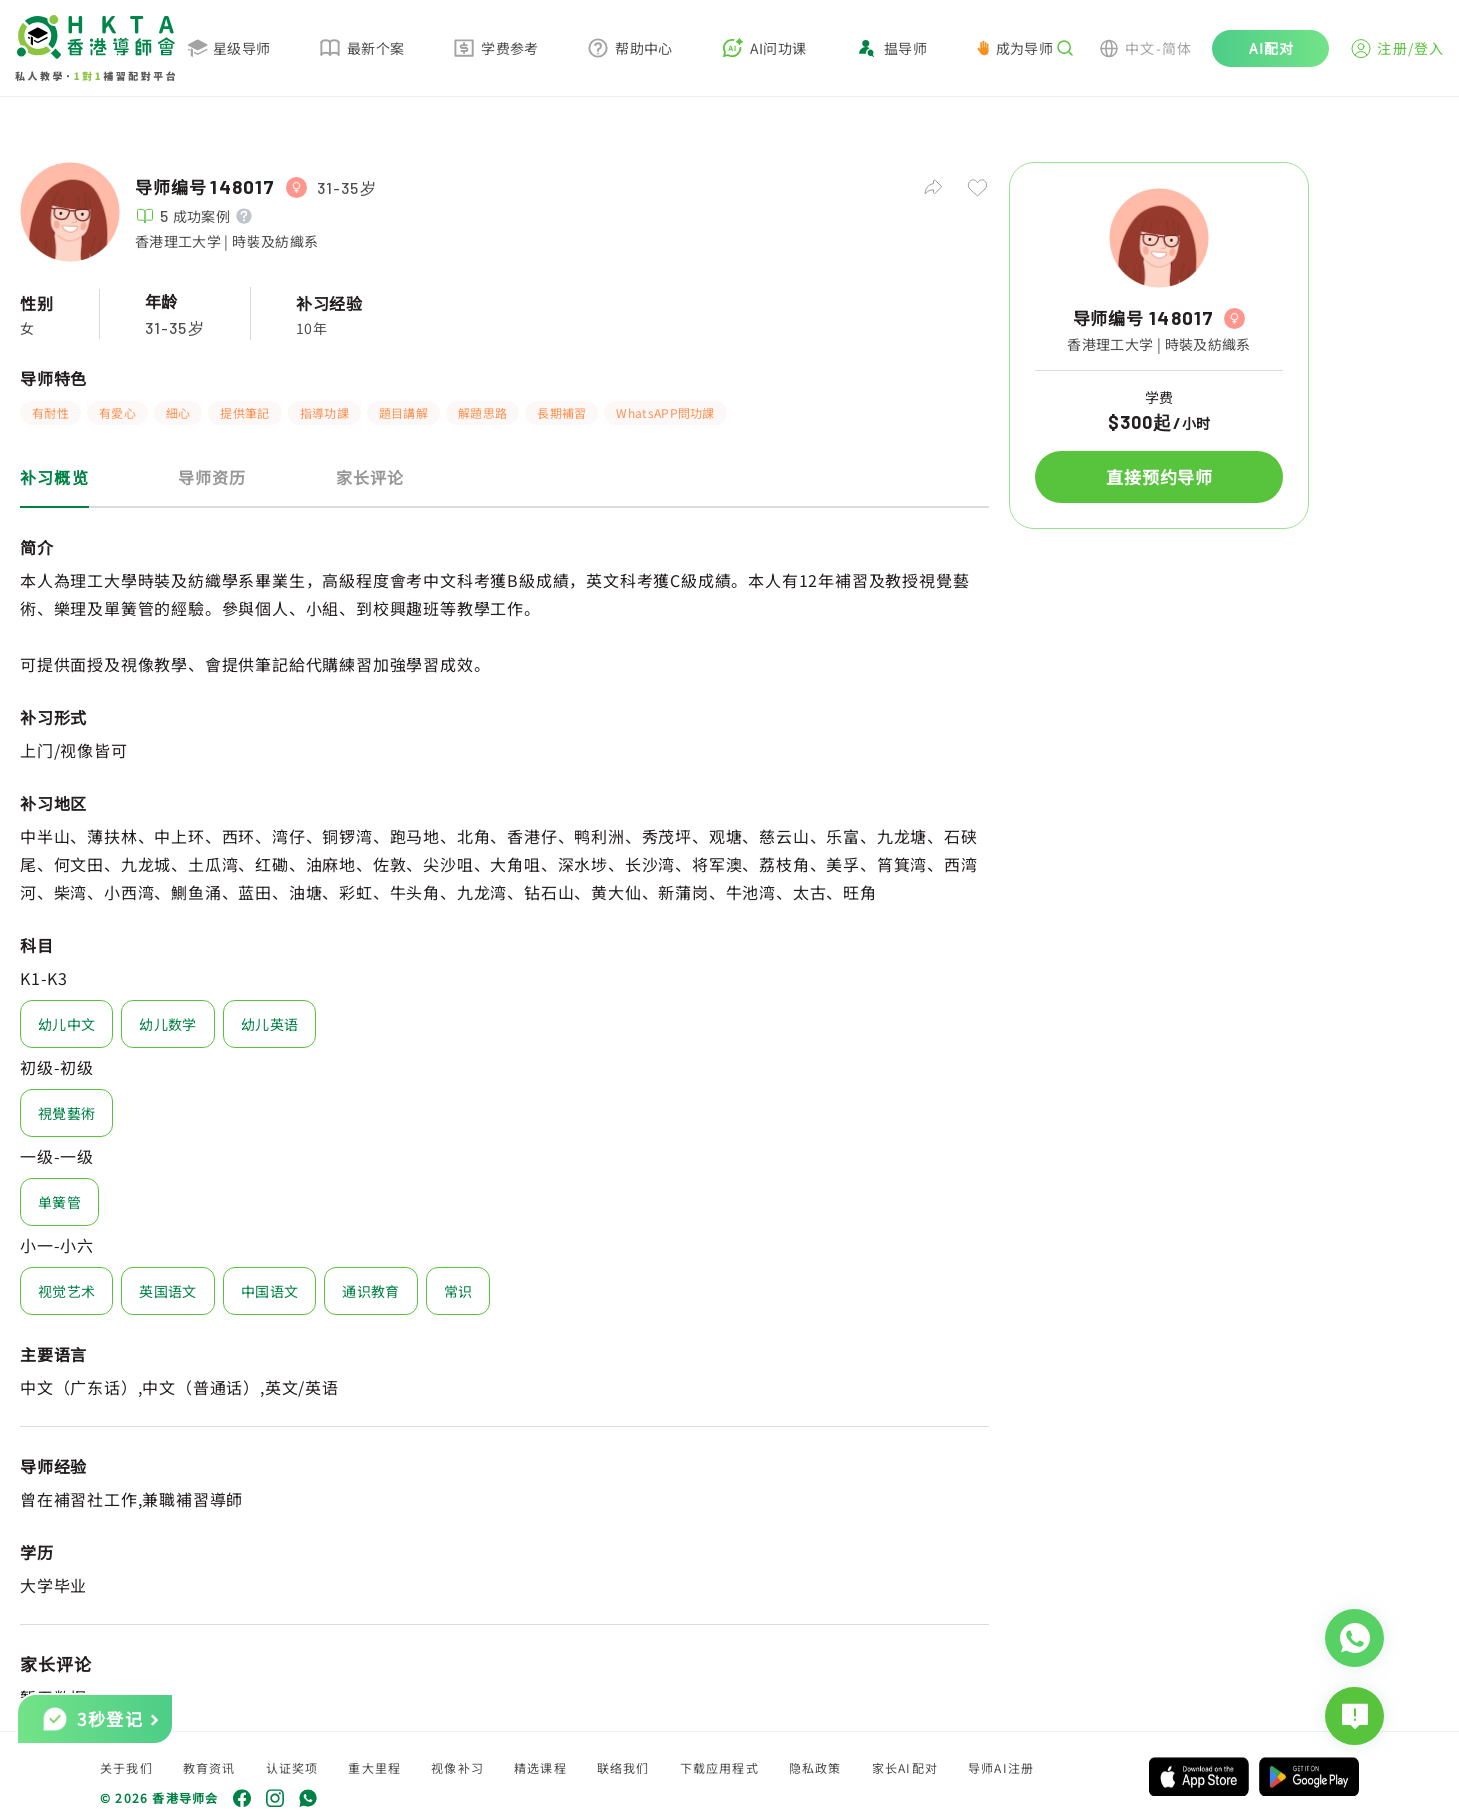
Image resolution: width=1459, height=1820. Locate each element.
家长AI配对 (905, 1767)
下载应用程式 (719, 1767)
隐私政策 (815, 1767)
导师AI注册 (1001, 1767)
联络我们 (623, 1767)
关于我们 (126, 1767)
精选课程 (540, 1767)
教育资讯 (209, 1767)
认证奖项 (292, 1767)
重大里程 (374, 1767)
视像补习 (457, 1767)
